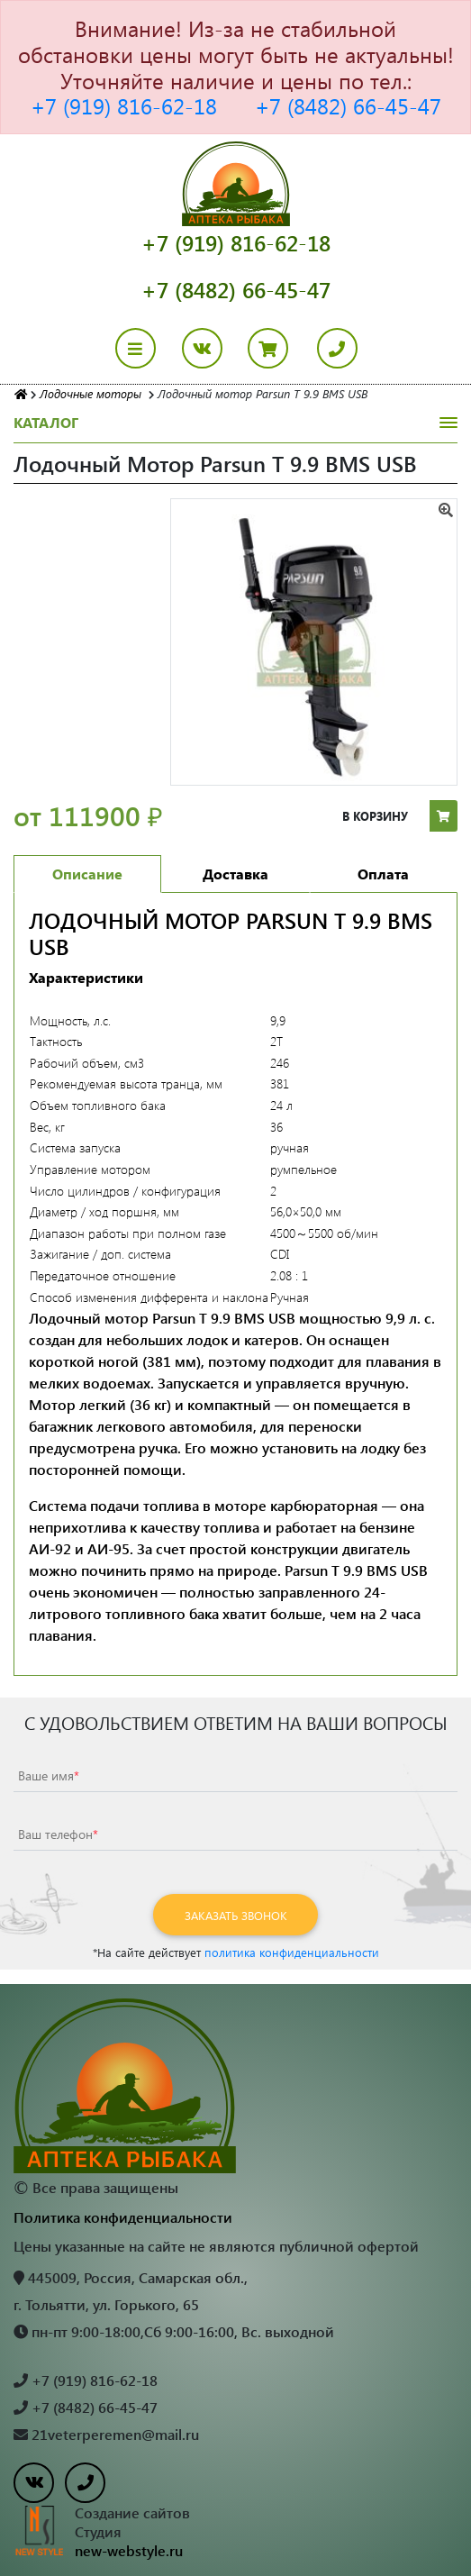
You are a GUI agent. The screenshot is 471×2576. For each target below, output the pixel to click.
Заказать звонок (236, 1915)
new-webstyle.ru (129, 2550)
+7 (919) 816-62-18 (124, 105)
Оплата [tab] (383, 873)
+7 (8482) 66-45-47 (348, 105)
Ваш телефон (58, 1834)
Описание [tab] (87, 873)
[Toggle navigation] (146, 348)
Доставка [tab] (235, 873)
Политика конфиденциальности (123, 2216)
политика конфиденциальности (291, 1952)
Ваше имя (48, 1775)
